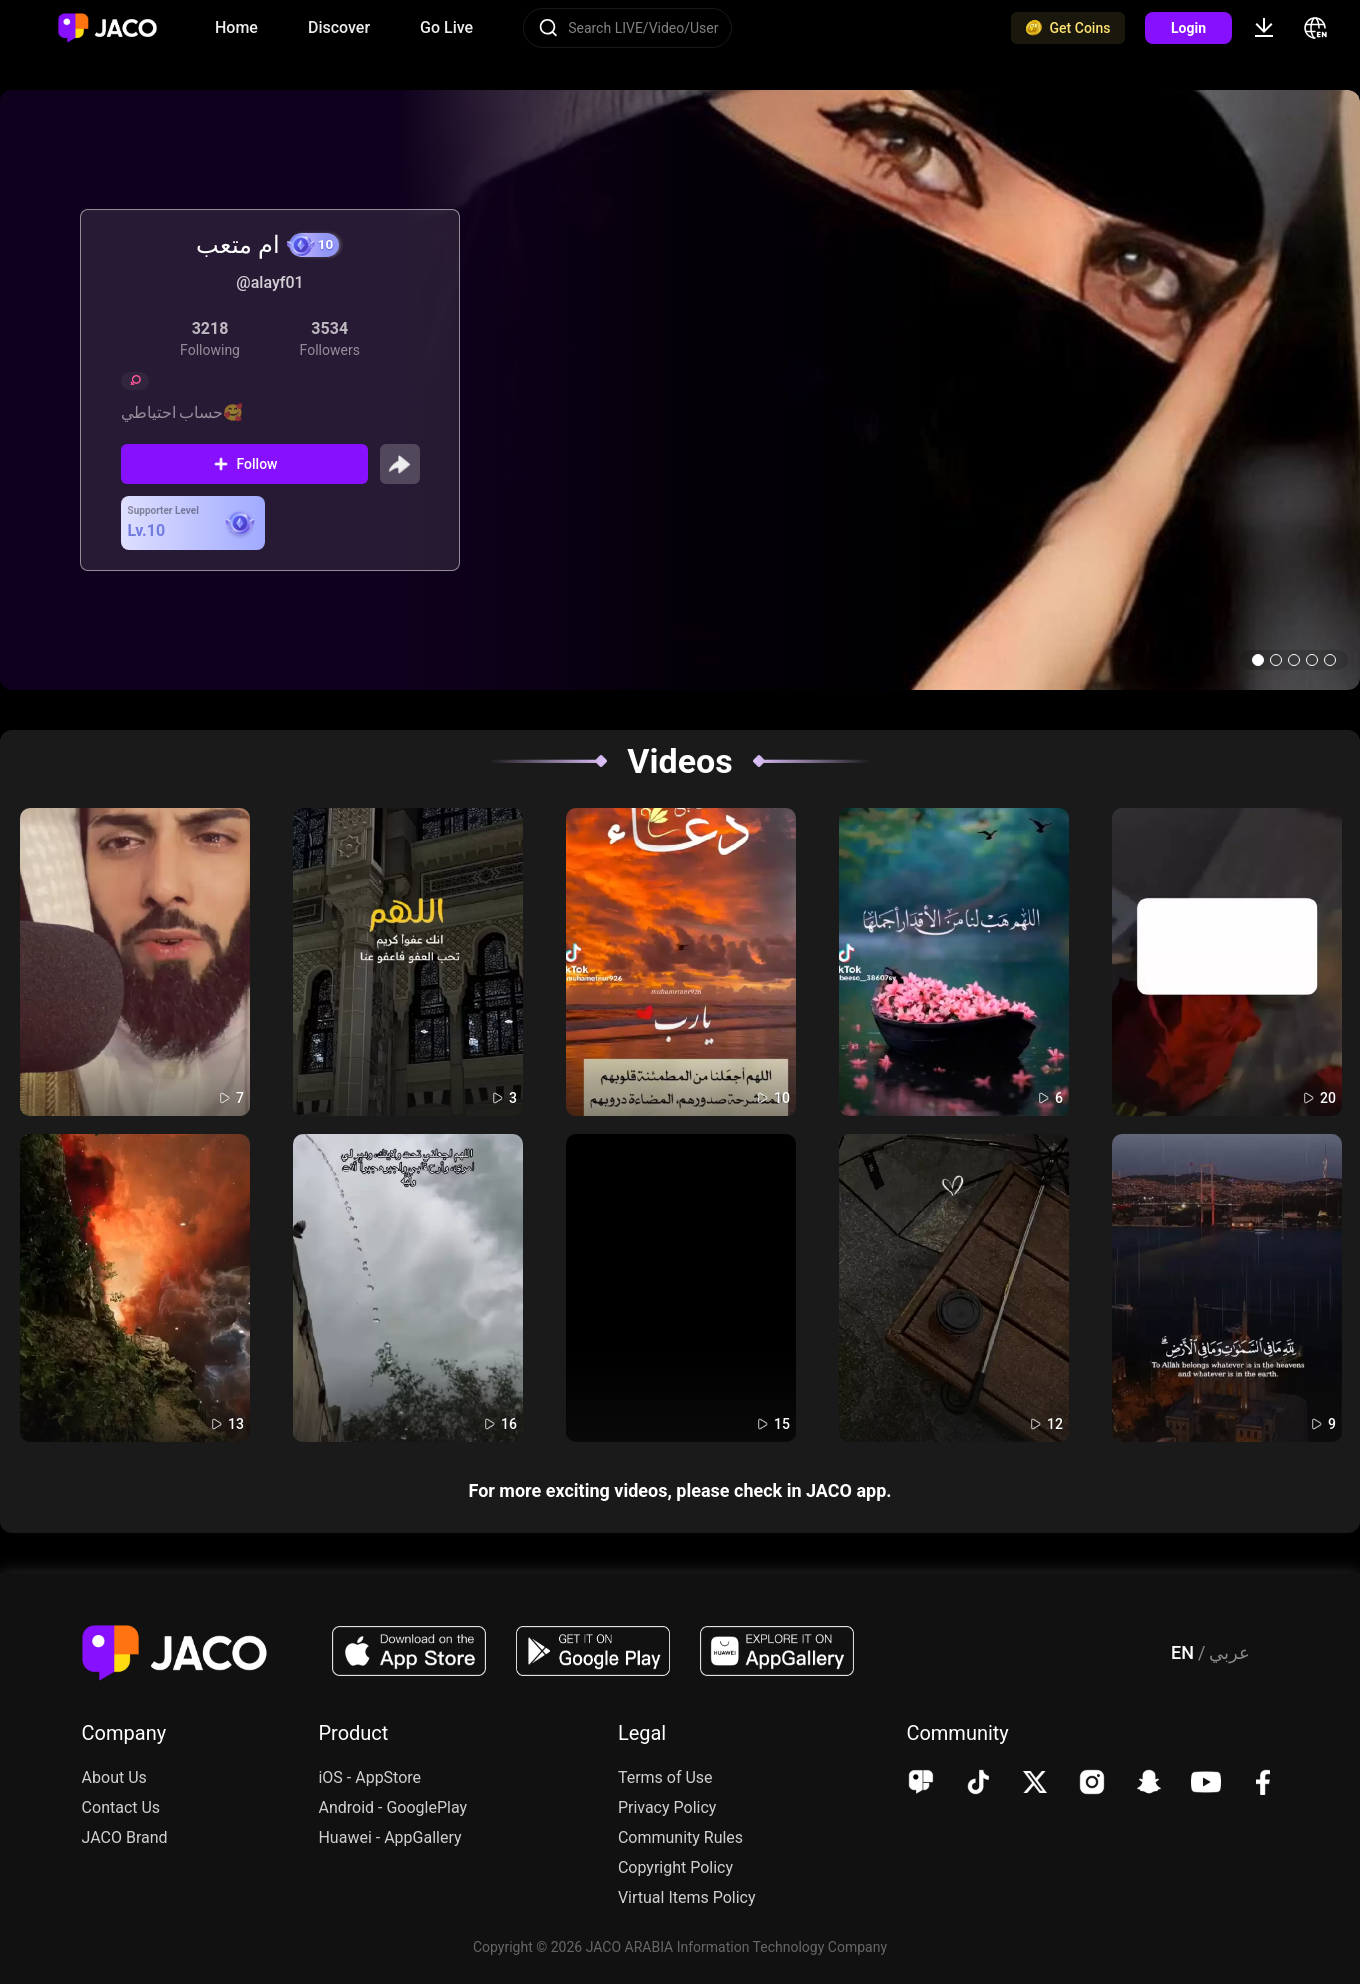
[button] (1258, 660)
